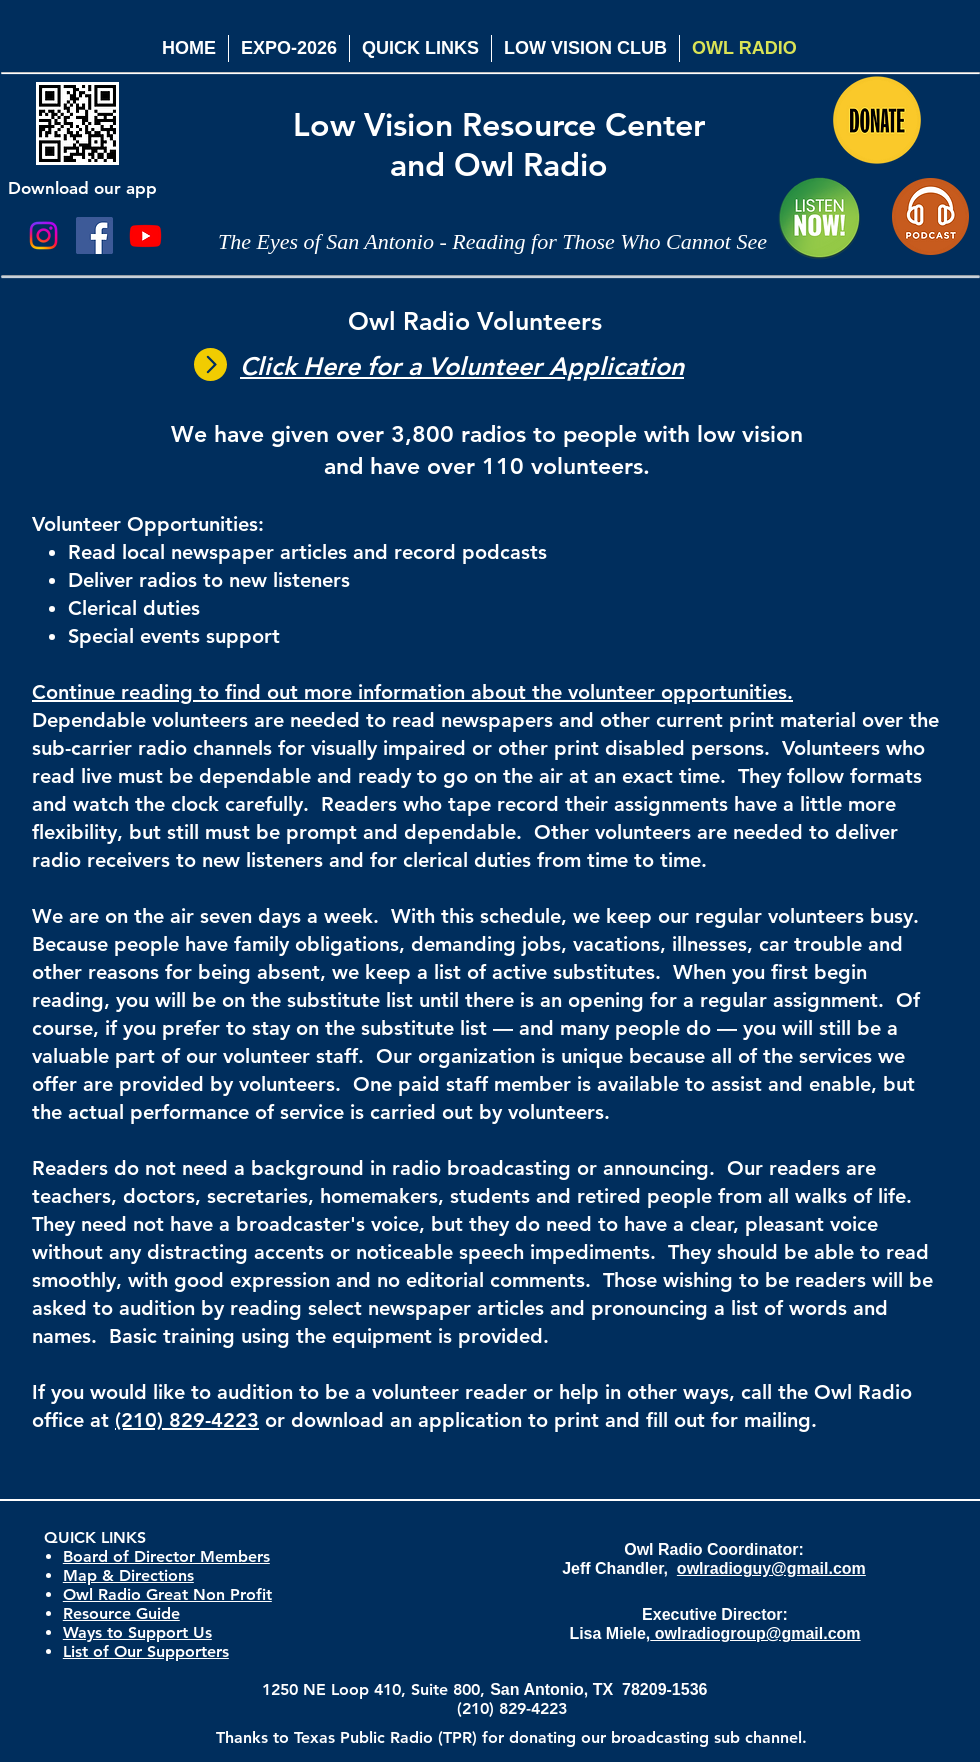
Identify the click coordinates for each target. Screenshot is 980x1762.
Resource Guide (121, 1613)
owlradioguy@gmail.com (771, 1568)
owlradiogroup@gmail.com (755, 1633)
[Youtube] (145, 235)
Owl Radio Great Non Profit (167, 1594)
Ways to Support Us (137, 1632)
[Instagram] (43, 235)
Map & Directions (128, 1575)
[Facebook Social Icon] (94, 235)
